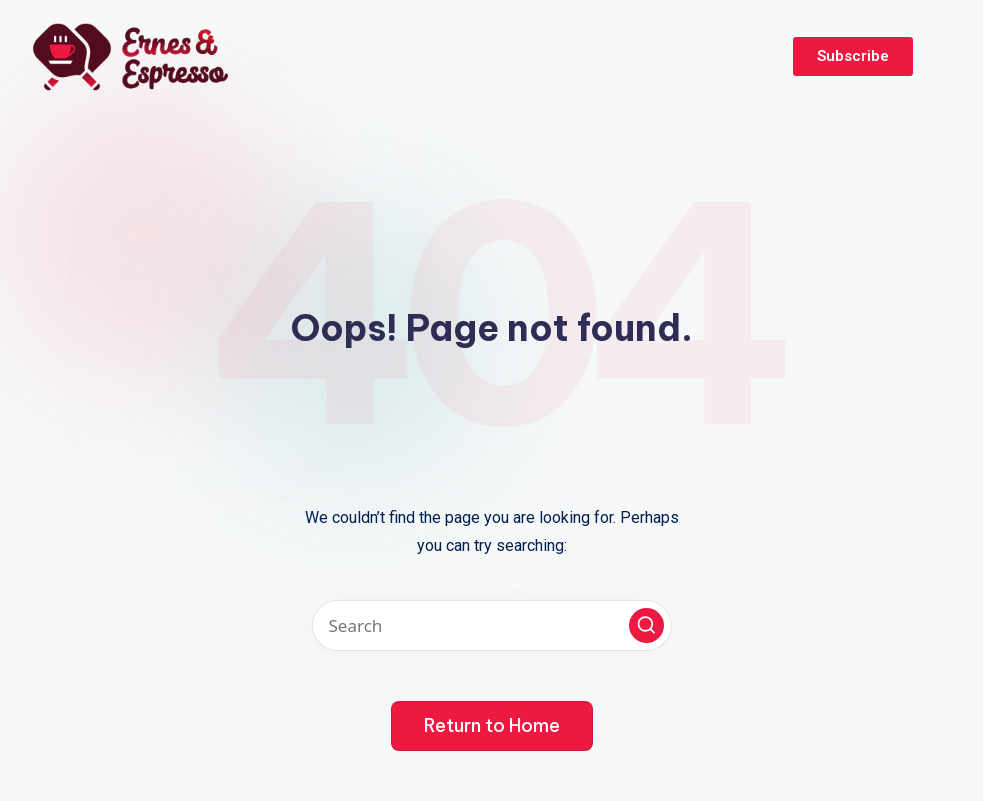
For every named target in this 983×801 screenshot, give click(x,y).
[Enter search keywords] (492, 625)
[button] (646, 625)
